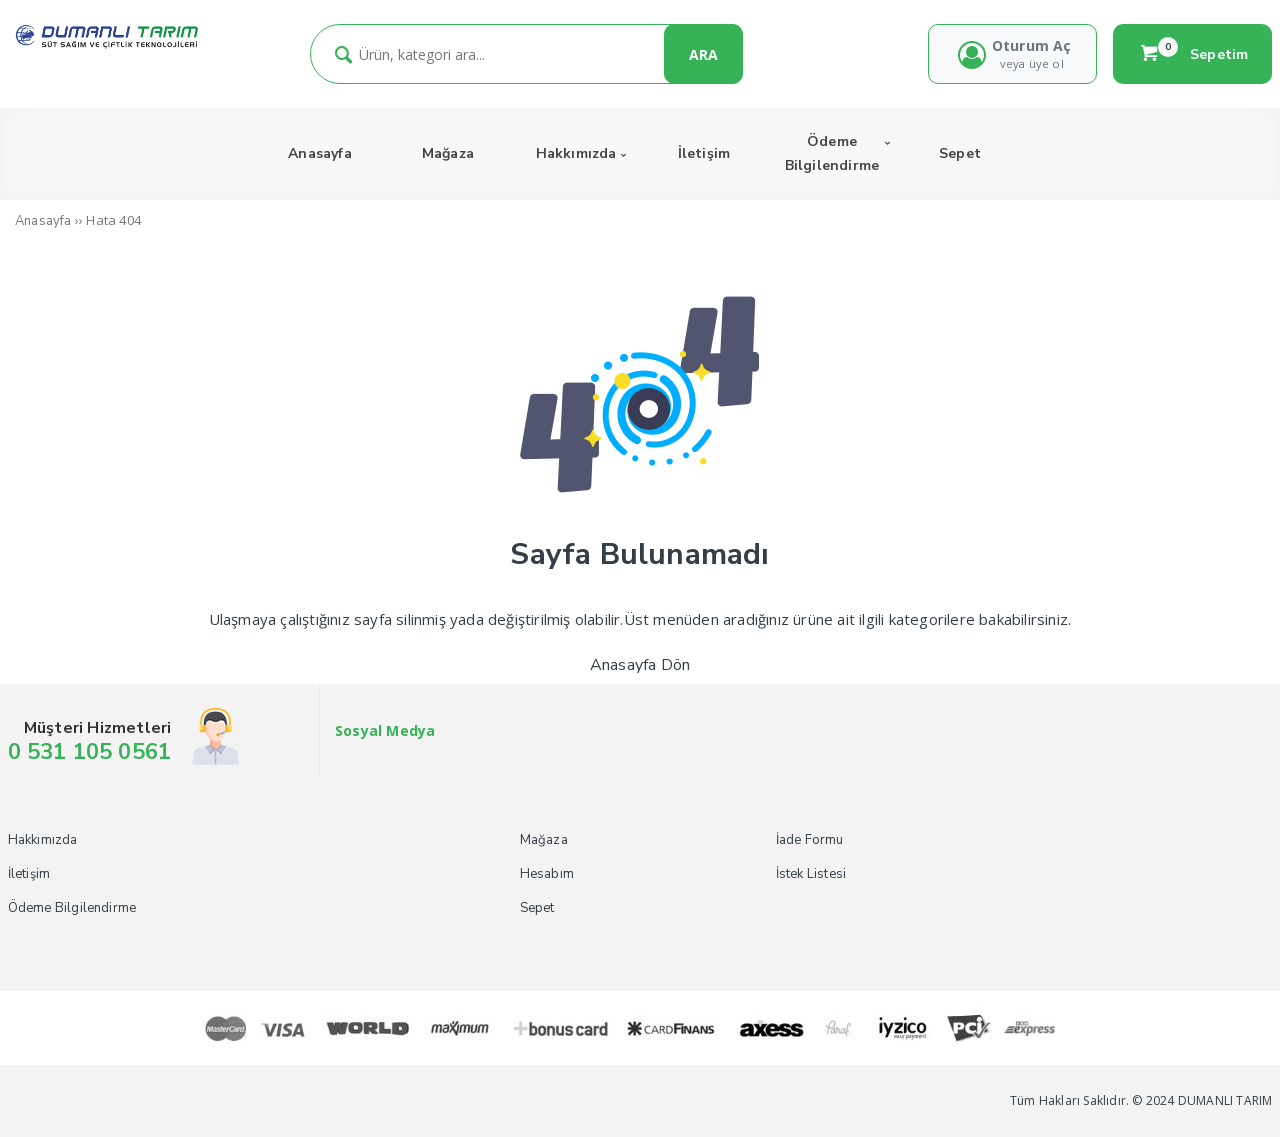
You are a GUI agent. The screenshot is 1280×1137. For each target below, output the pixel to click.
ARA (703, 54)
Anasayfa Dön (640, 665)
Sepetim (1193, 54)
